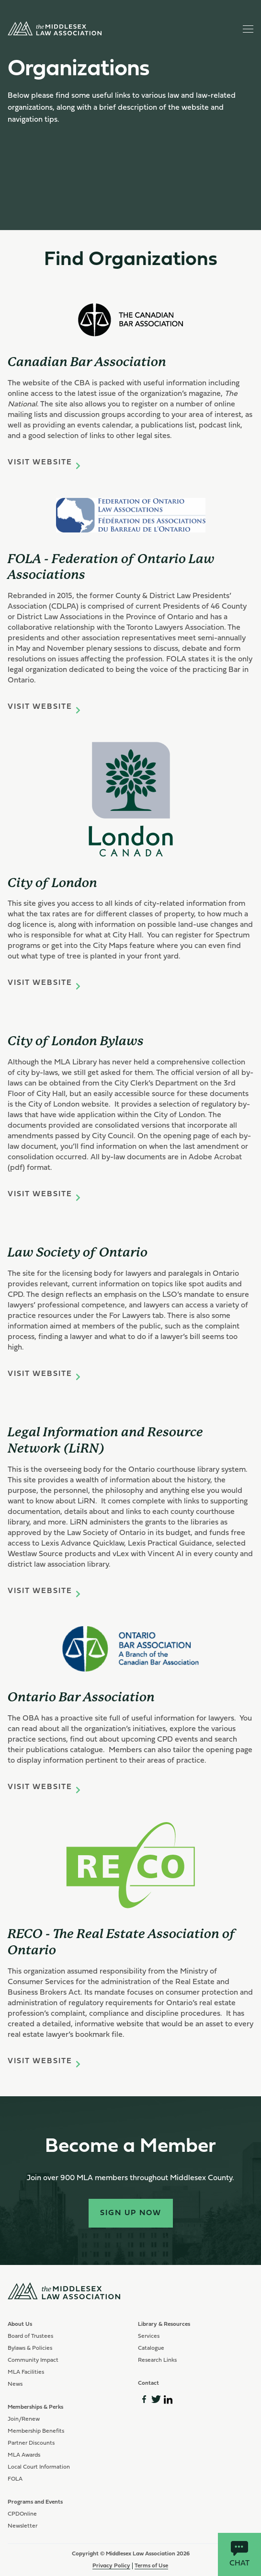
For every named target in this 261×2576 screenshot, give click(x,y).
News (15, 2384)
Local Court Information (39, 2467)
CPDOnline (22, 2514)
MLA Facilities (26, 2372)
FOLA (15, 2479)
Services (148, 2336)
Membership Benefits (36, 2431)
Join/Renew (24, 2419)
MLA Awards (24, 2455)
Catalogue (151, 2348)
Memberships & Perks (35, 2407)
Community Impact (33, 2360)
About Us (20, 2324)
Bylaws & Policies (30, 2348)
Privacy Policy (111, 2566)
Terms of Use (151, 2566)
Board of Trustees (30, 2336)
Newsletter (22, 2526)
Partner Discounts (31, 2443)
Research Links (157, 2360)
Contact (148, 2383)
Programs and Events (35, 2502)
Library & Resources (164, 2324)
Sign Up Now (130, 2213)
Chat (239, 2554)
